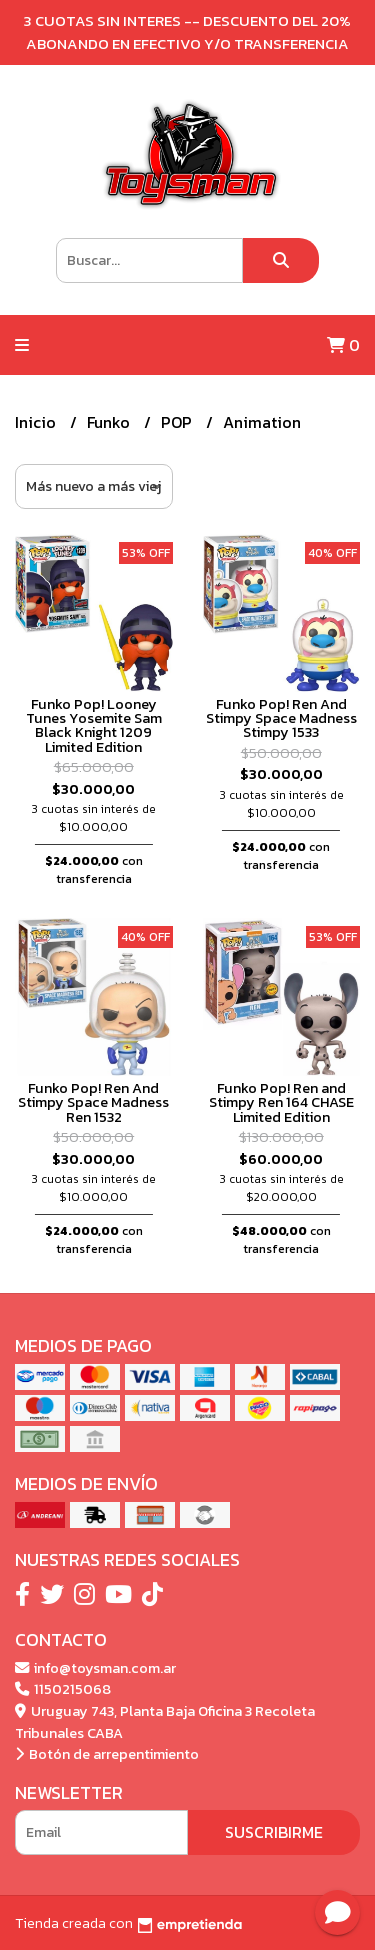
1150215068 (63, 1689)
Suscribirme (274, 1832)
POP (178, 422)
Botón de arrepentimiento (107, 1754)
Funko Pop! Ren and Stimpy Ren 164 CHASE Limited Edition (281, 1102)
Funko (110, 422)
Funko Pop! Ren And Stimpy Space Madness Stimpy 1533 (281, 718)
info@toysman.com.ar (95, 1668)
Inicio (37, 422)
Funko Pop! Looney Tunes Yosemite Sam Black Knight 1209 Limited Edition (94, 725)
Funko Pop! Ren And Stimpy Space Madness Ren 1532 (93, 1102)
